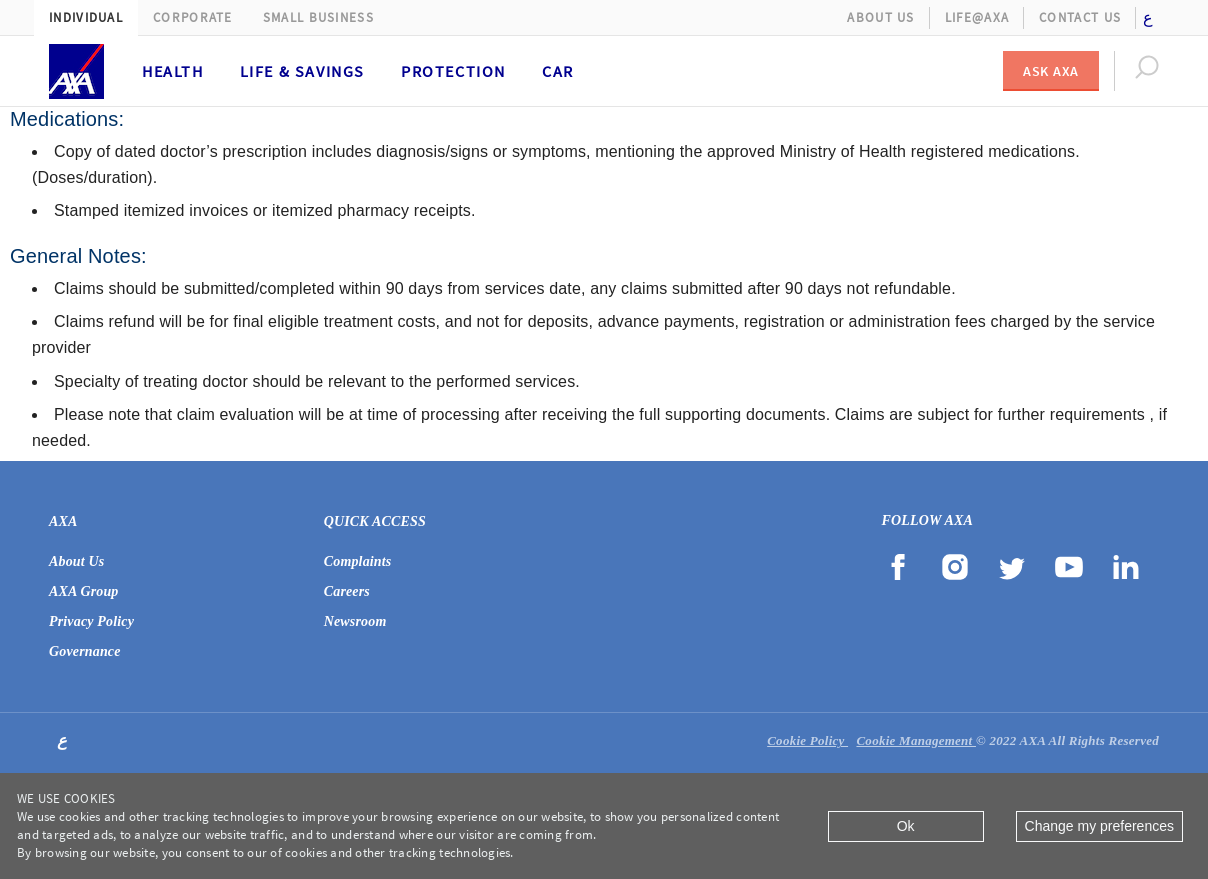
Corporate (193, 17)
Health (173, 71)
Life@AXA (977, 17)
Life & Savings (302, 71)
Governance (85, 651)
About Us (880, 17)
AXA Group (84, 591)
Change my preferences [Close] (1099, 826)
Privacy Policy (91, 621)
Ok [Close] (906, 826)
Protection (453, 71)
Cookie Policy (807, 740)
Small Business (318, 17)
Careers (347, 591)
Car (558, 71)
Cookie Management (916, 740)
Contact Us (1080, 17)
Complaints (358, 561)
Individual (86, 17)
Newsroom (355, 621)
